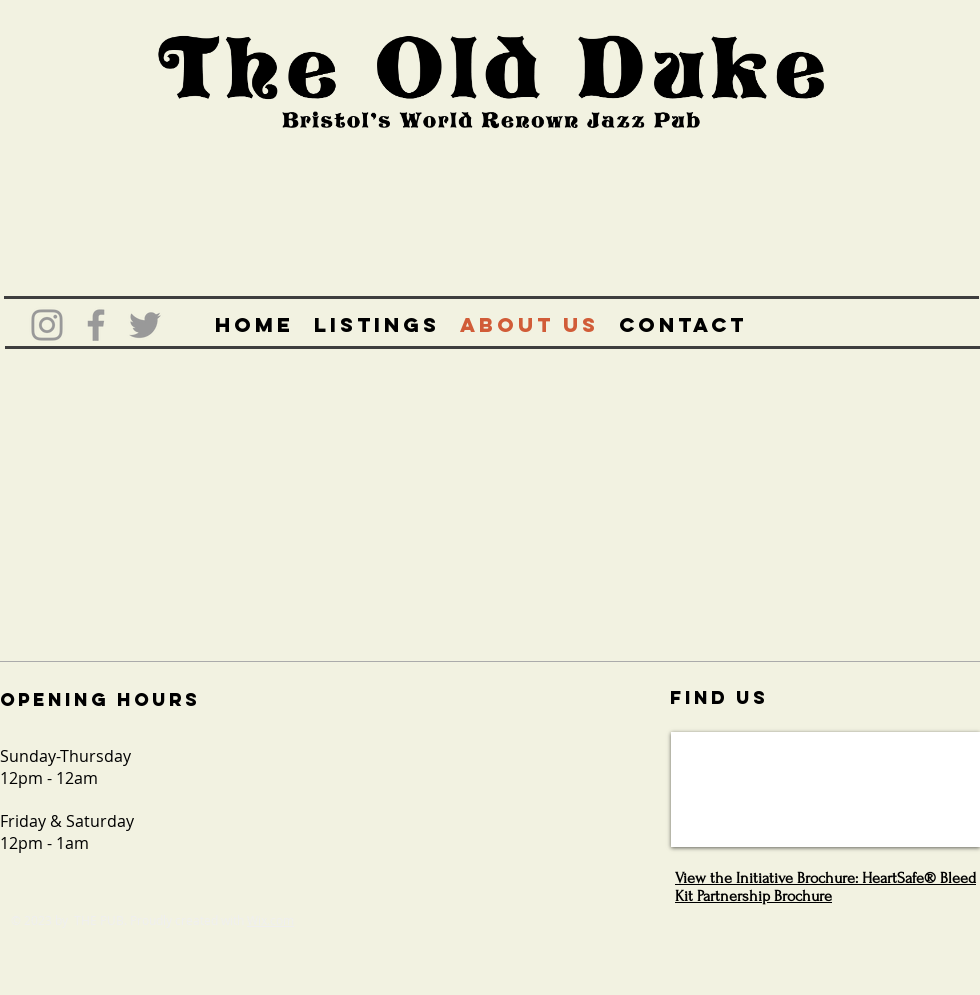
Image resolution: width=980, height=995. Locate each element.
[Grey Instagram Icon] (47, 325)
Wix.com (270, 920)
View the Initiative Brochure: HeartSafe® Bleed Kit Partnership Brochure (825, 887)
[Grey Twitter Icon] (145, 325)
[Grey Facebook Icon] (96, 325)
